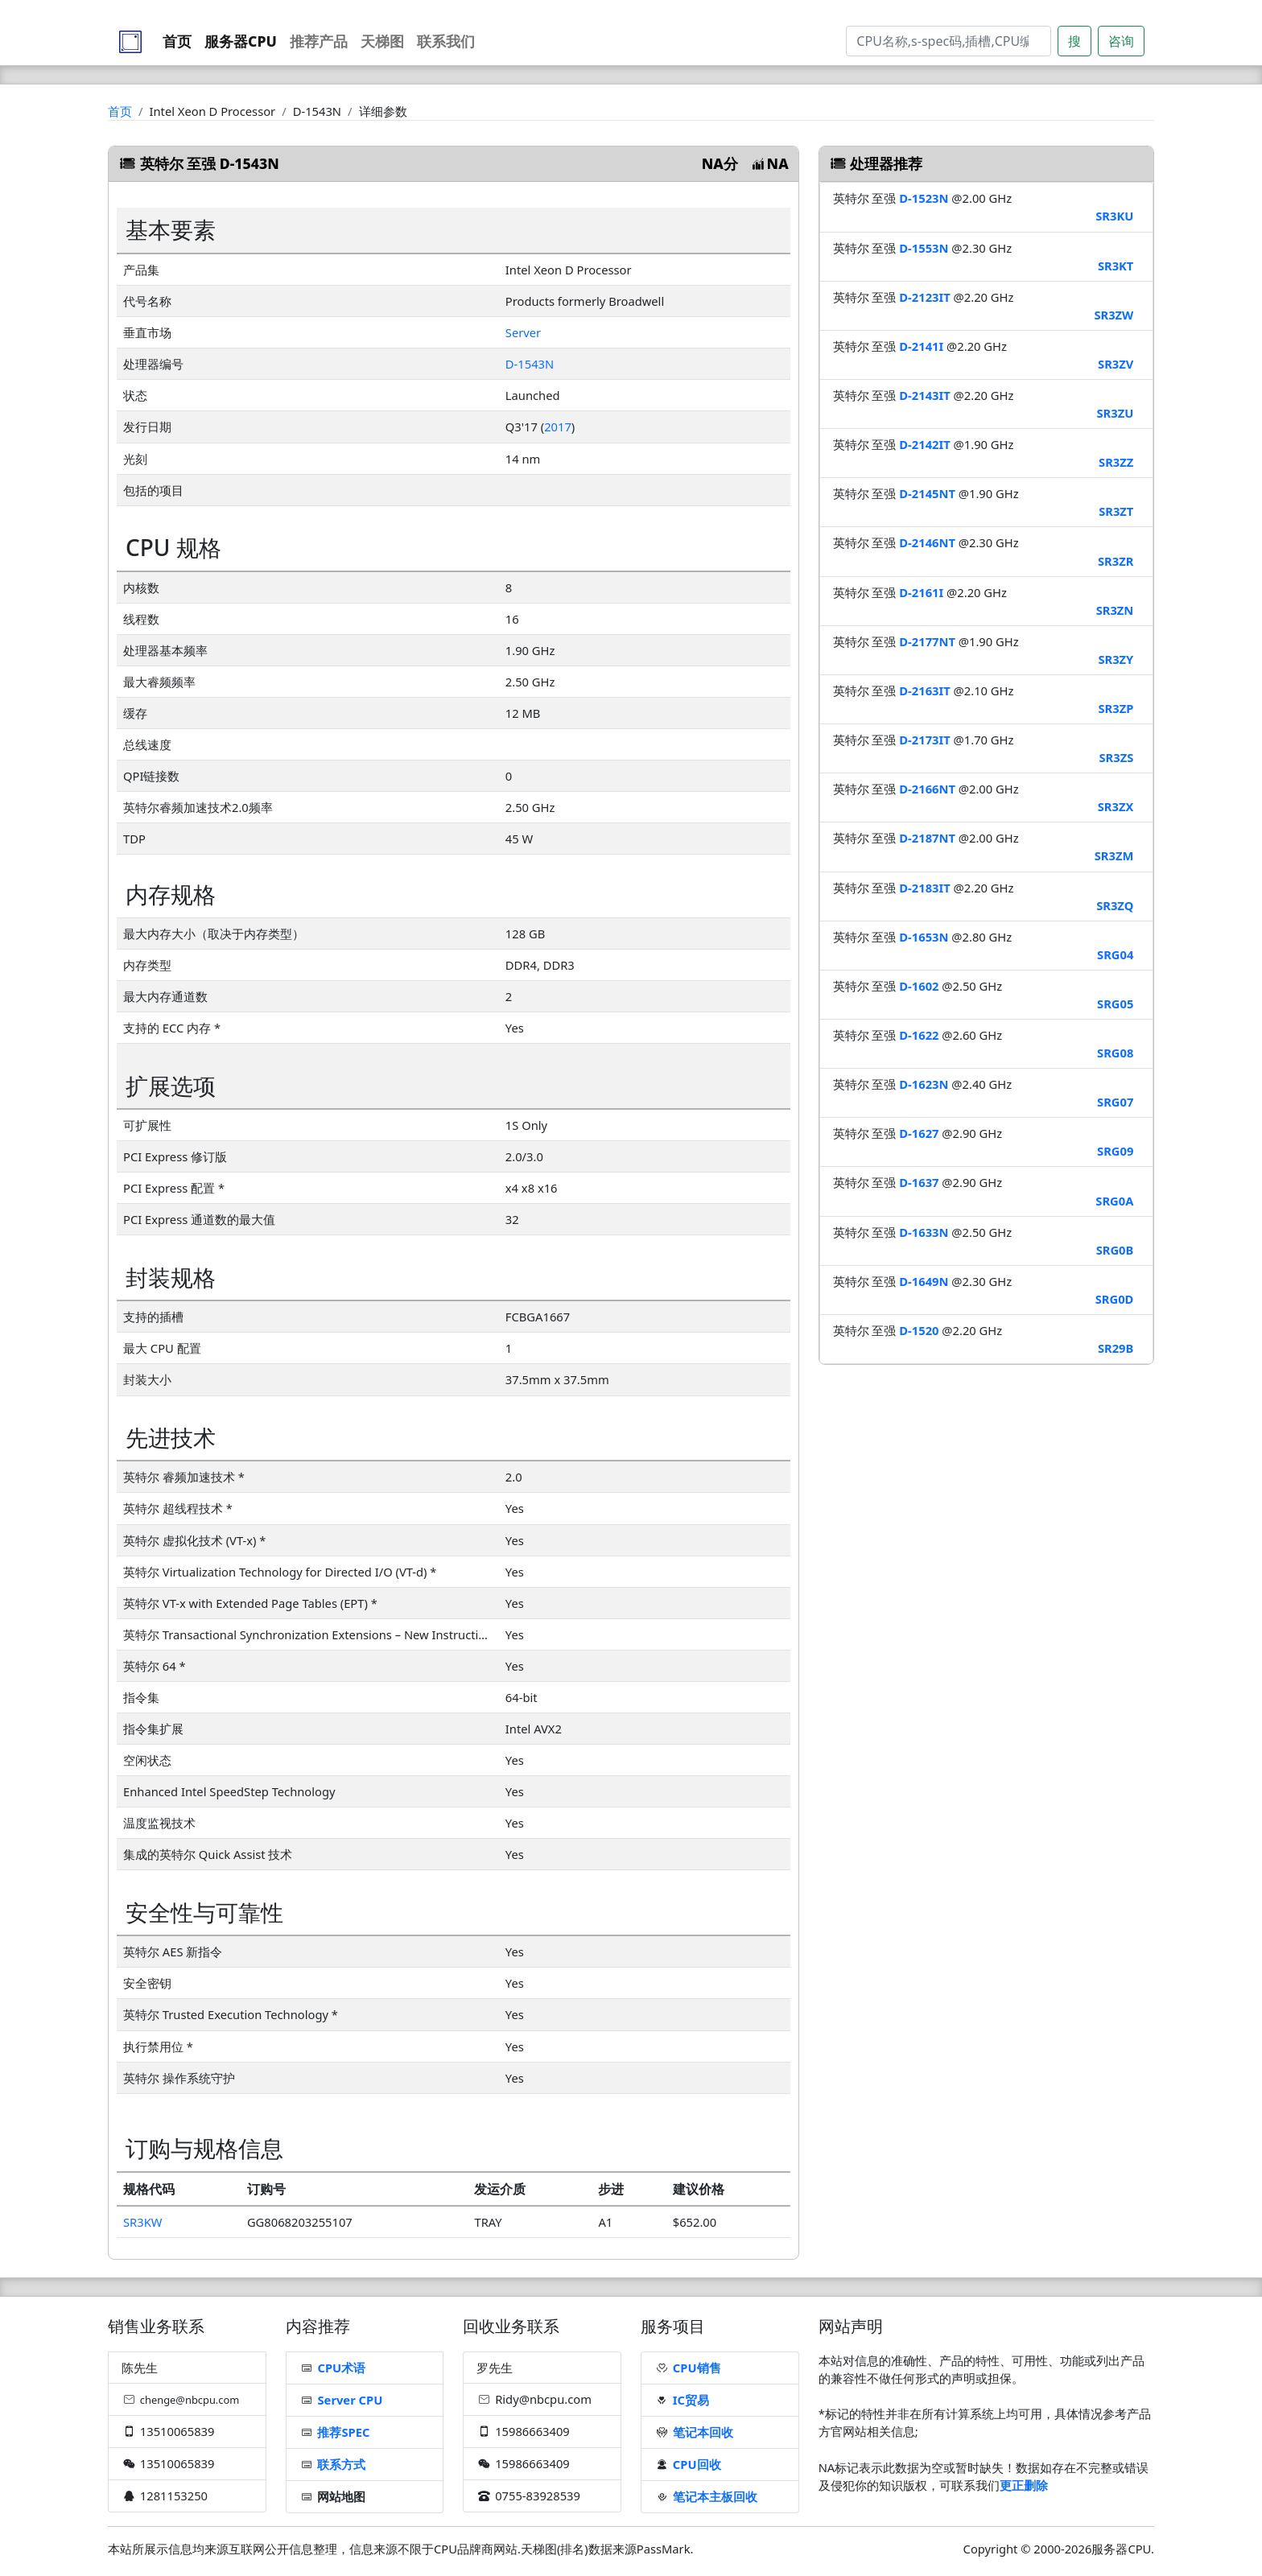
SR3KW (142, 2222)
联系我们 (446, 41)
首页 (177, 41)
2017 (557, 426)
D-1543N (529, 364)
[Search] (948, 41)
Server (523, 332)
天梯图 (382, 41)
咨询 (1121, 41)
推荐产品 (319, 41)
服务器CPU (240, 41)
